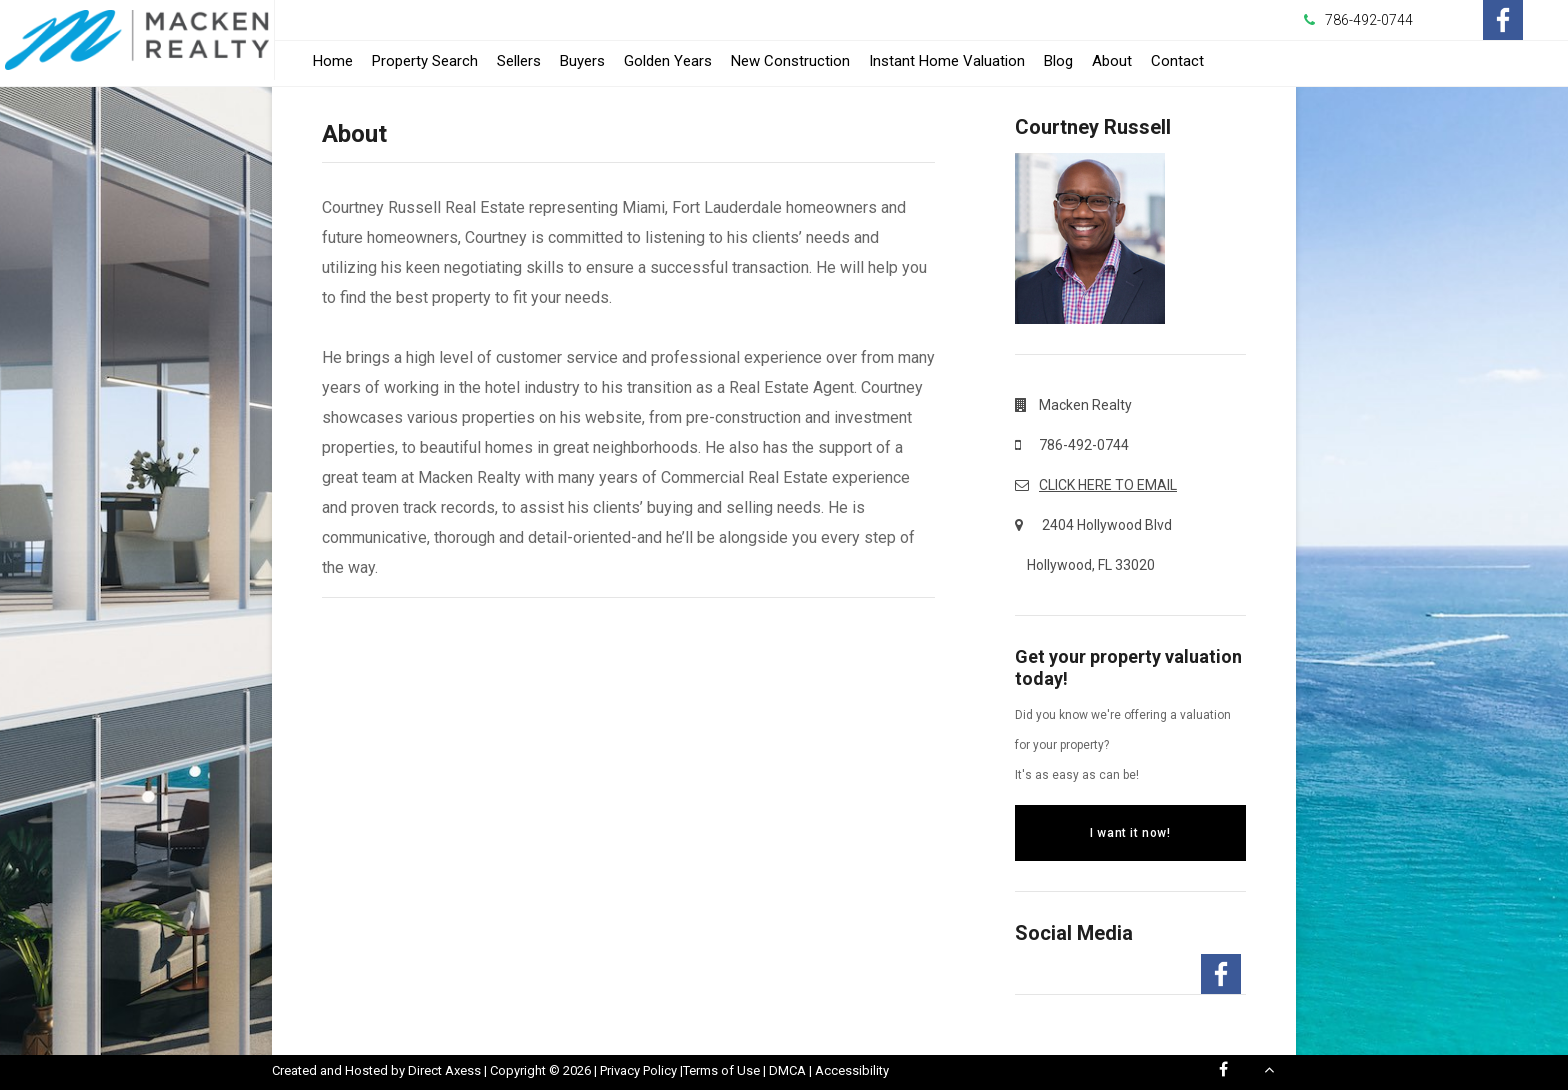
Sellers (519, 61)
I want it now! (1130, 833)
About (1112, 61)
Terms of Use (721, 1070)
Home (333, 61)
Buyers (582, 61)
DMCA (787, 1070)
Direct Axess (444, 1070)
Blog (1058, 61)
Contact (1177, 61)
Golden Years (668, 61)
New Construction (790, 61)
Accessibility (852, 1070)
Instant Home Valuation (947, 61)
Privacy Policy (638, 1070)
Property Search (425, 61)
